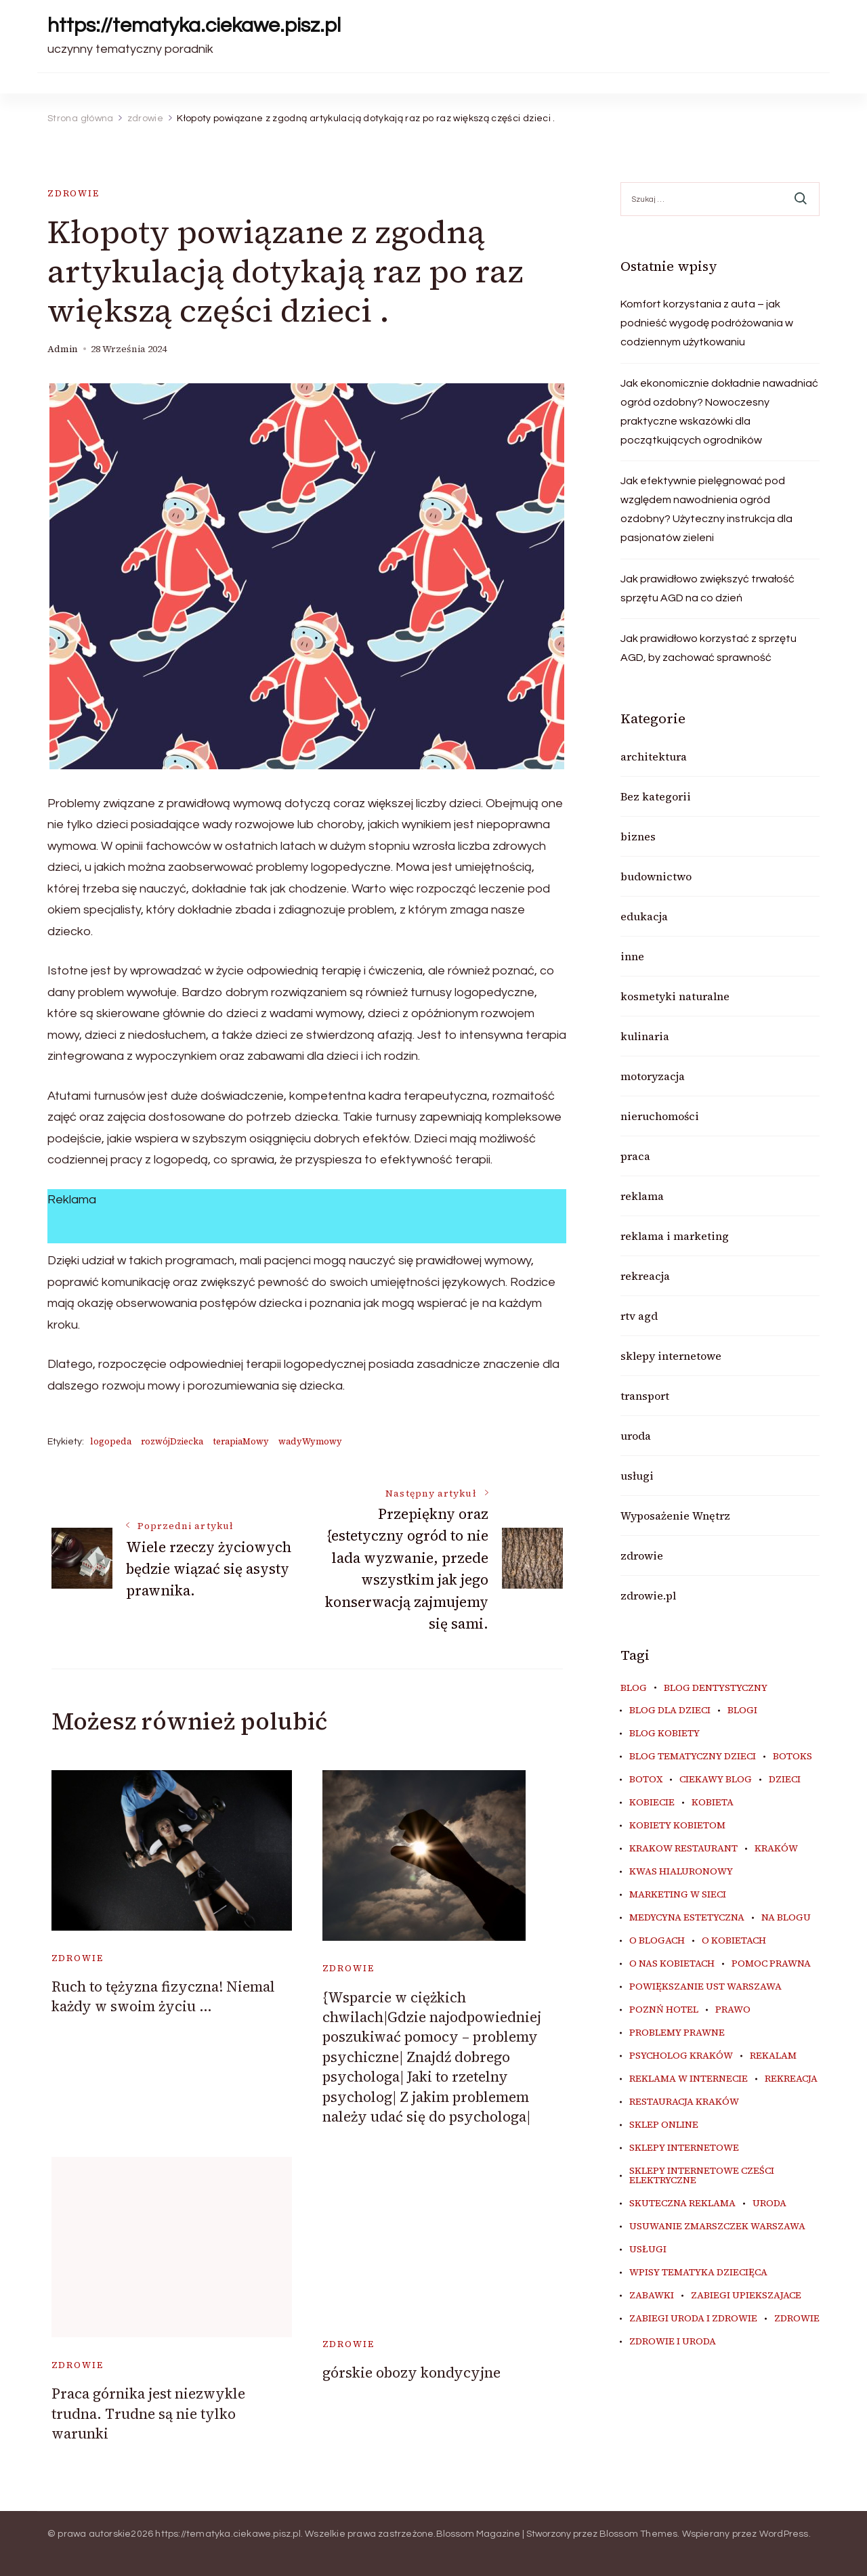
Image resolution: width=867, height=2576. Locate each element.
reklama (642, 1195)
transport (644, 1395)
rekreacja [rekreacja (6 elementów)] (791, 2079)
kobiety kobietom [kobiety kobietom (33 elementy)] (677, 1825)
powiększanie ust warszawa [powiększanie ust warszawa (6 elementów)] (705, 1987)
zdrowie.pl (648, 1595)
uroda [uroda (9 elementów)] (769, 2203)
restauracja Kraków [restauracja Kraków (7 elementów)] (684, 2102)
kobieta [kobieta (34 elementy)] (713, 1802)
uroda (635, 1435)
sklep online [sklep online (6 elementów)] (663, 2125)
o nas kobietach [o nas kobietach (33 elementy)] (672, 1964)
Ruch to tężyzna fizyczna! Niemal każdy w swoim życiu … (163, 1996)
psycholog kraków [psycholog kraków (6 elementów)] (681, 2056)
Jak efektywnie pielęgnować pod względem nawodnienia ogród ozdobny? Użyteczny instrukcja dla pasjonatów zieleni (706, 509)
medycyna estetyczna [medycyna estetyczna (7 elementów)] (686, 1918)
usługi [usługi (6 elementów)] (648, 2249)
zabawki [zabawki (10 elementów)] (651, 2295)
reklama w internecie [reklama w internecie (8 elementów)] (688, 2079)
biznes (638, 836)
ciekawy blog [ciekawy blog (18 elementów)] (715, 1779)
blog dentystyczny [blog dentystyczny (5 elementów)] (715, 1688)
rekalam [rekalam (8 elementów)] (773, 2056)
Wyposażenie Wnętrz (675, 1515)
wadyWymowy (310, 1441)
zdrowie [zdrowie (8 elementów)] (797, 2318)
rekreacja (645, 1275)
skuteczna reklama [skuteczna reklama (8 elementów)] (682, 2203)
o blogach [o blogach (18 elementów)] (657, 1941)
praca (635, 1156)
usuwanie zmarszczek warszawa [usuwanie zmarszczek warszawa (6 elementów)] (717, 2226)
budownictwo (656, 876)
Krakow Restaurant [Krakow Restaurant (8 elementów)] (683, 1848)
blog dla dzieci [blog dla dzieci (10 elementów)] (670, 1710)
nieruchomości (659, 1116)
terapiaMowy (241, 1441)
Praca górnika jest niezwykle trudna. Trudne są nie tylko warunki (148, 2413)
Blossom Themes (638, 2534)
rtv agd (639, 1315)
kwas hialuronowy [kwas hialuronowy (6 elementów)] (681, 1871)
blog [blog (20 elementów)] (633, 1688)
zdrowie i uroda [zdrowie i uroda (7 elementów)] (672, 2341)
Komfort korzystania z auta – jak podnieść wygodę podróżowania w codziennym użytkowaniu (706, 323)
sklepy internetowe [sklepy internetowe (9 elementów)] (684, 2148)
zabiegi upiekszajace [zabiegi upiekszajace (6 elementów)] (746, 2295)
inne (632, 956)
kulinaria (644, 1036)
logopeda (110, 1441)
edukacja (644, 916)
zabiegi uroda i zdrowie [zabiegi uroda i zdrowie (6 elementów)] (693, 2318)
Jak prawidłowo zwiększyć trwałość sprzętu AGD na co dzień (707, 588)
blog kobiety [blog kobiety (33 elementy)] (664, 1733)
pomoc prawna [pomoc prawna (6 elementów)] (771, 1964)
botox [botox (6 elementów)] (645, 1779)
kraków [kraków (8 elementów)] (776, 1848)
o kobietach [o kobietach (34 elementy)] (734, 1941)
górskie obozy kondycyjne (411, 2372)
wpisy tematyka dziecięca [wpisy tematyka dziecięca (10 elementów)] (698, 2272)
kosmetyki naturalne (674, 996)
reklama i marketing (674, 1235)
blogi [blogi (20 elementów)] (742, 1710)
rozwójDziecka (172, 1441)
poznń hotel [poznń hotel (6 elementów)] (663, 2010)
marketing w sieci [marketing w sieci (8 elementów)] (677, 1894)
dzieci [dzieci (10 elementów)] (785, 1779)
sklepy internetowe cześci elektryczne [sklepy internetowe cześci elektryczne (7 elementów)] (701, 2175)
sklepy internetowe (670, 1355)
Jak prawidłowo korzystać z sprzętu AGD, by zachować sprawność (708, 648)
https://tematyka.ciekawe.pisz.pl (194, 25)
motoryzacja (652, 1076)
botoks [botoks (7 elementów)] (792, 1756)
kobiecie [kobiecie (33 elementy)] (652, 1802)
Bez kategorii (655, 796)
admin (62, 349)
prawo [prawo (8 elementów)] (732, 2010)
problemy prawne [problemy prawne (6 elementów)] (677, 2033)
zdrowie (73, 193)
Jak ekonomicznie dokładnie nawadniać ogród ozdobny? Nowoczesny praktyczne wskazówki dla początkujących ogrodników (719, 412)
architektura (653, 756)
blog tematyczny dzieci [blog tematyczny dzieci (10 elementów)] (692, 1756)
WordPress (784, 2534)
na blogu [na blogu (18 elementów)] (786, 1918)
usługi (637, 1475)
